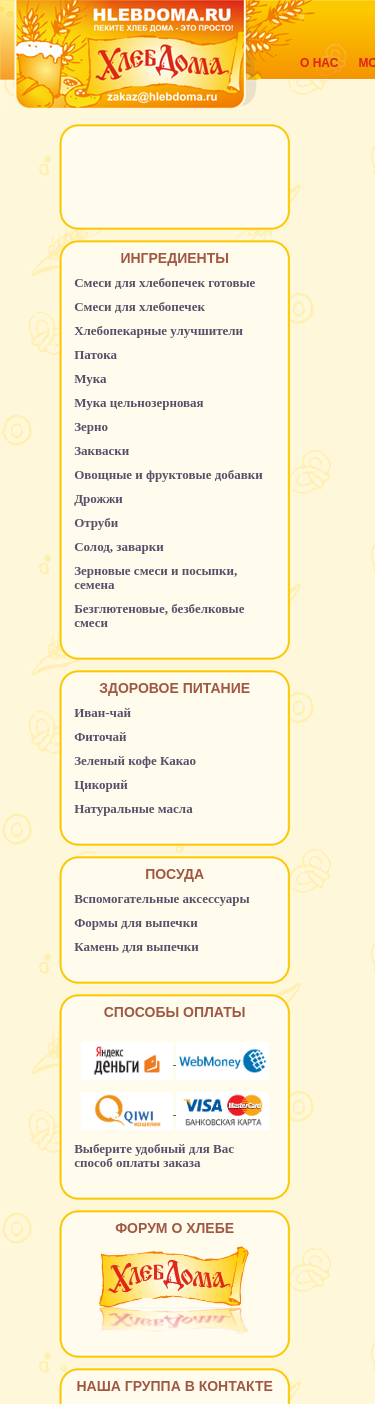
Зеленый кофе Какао (135, 760)
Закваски (101, 450)
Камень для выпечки (136, 946)
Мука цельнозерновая (139, 402)
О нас (319, 63)
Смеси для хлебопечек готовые (164, 282)
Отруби (96, 522)
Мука (90, 378)
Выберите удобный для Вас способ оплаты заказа (154, 1155)
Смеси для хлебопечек (139, 306)
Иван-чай (102, 712)
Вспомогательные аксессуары (162, 898)
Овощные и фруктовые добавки (168, 474)
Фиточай (100, 736)
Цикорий (101, 784)
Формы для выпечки (136, 922)
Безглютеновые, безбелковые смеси (159, 615)
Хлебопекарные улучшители (158, 330)
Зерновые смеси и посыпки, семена (155, 577)
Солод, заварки (119, 546)
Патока (95, 354)
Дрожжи (98, 498)
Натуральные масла (133, 808)
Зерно (91, 426)
